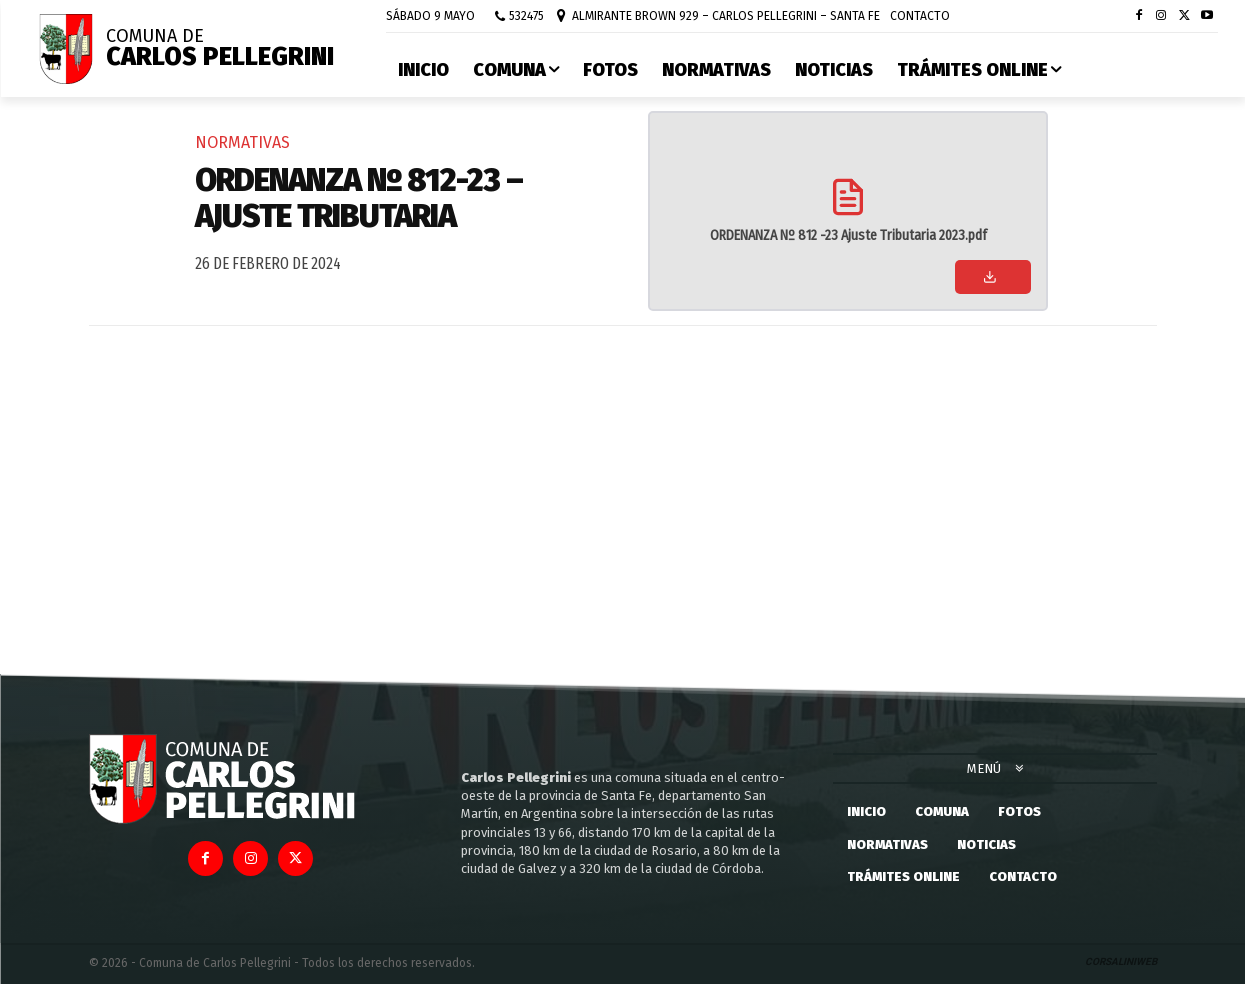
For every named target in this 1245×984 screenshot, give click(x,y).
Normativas (242, 142)
